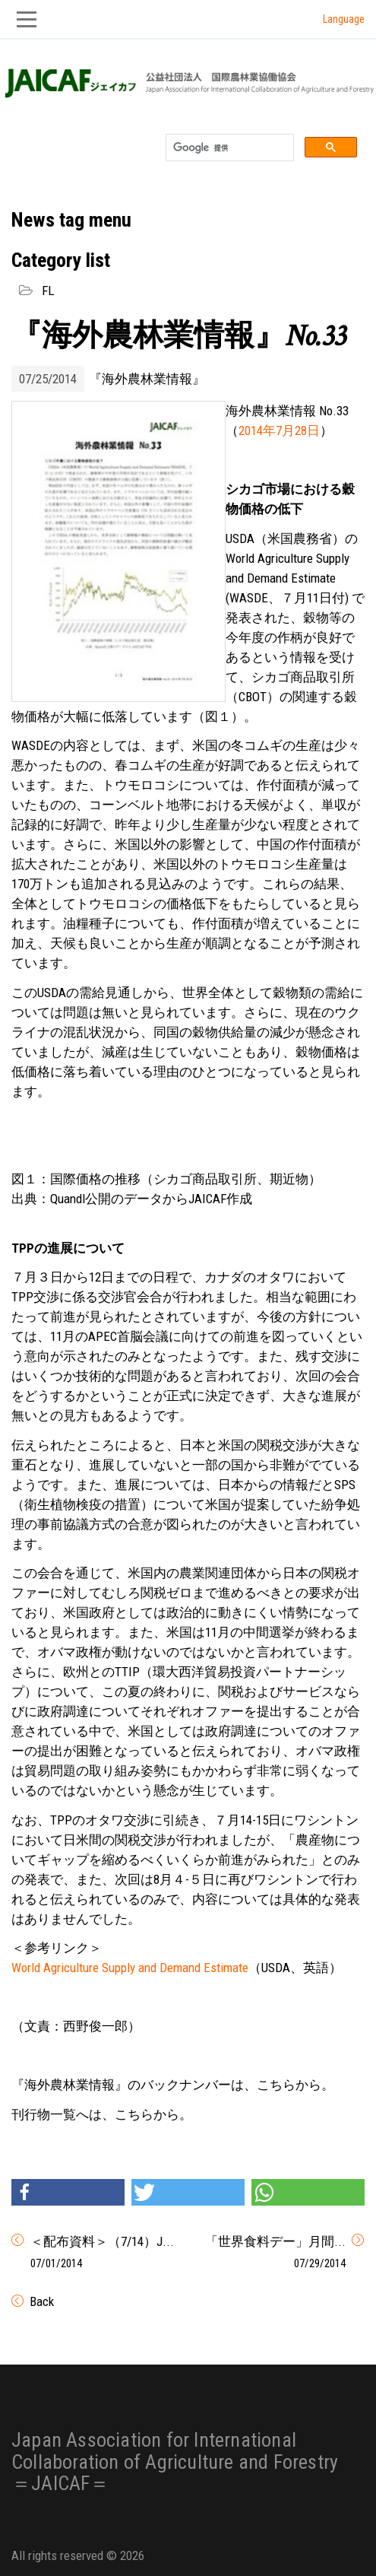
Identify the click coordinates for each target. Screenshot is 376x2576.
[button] (68, 2192)
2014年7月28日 (279, 430)
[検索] (228, 147)
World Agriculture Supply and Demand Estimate (129, 1967)
